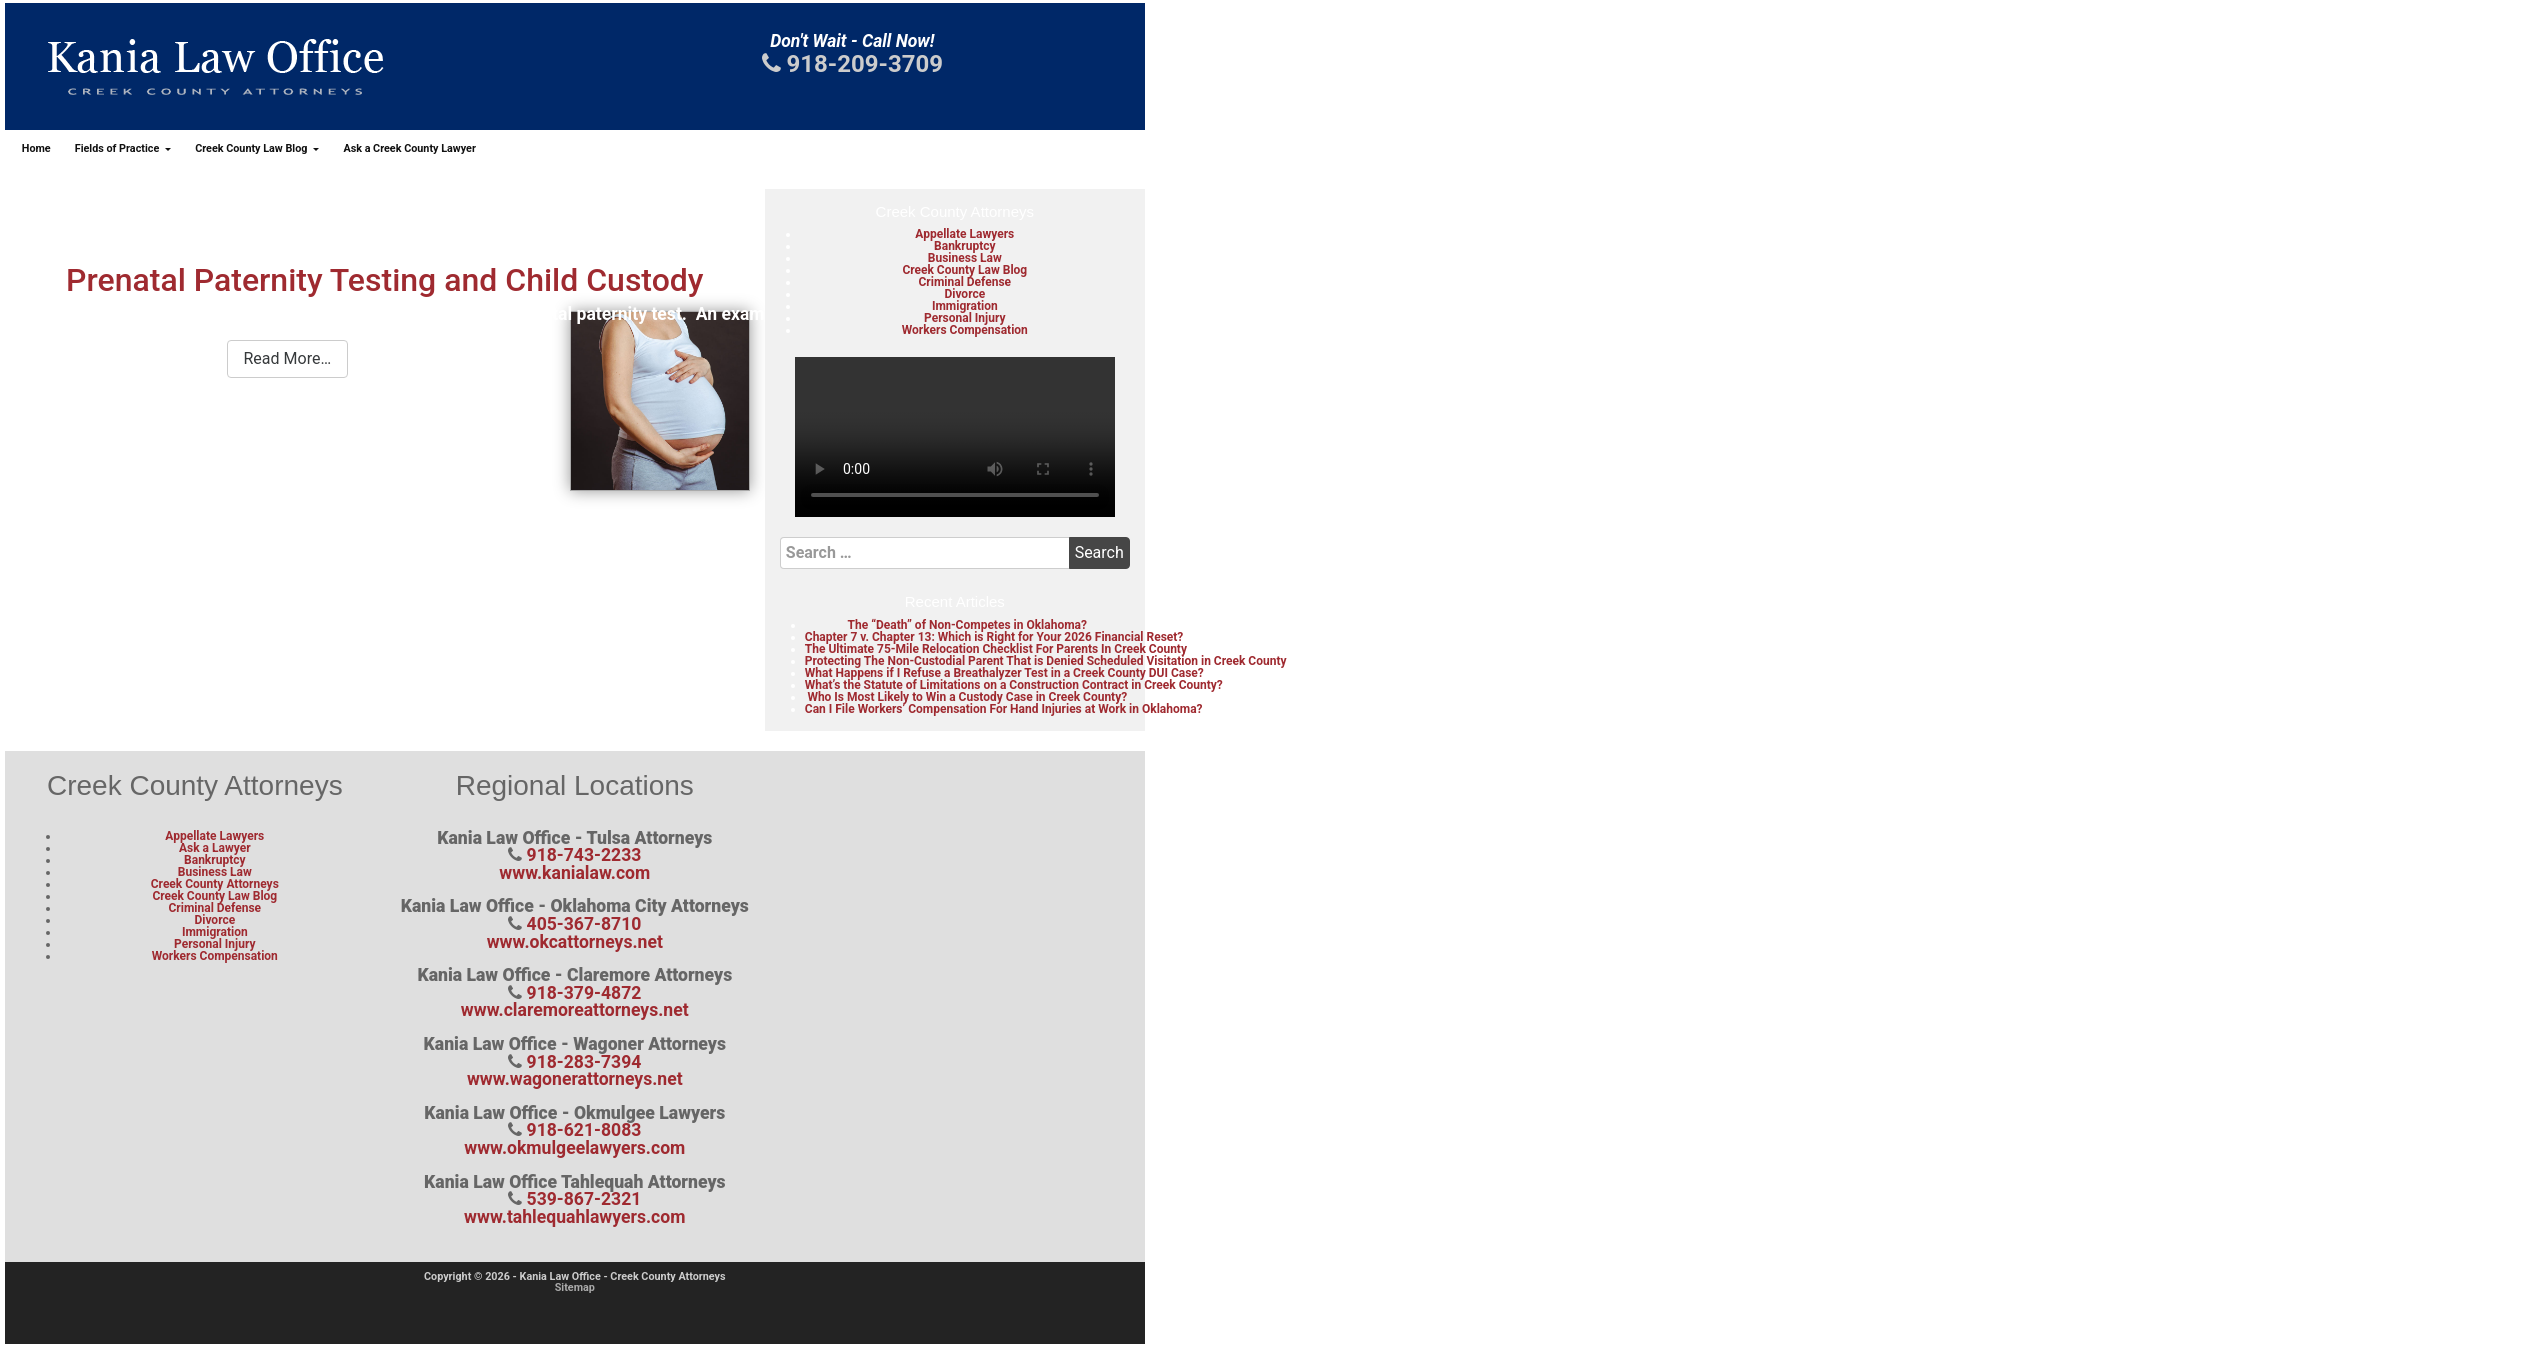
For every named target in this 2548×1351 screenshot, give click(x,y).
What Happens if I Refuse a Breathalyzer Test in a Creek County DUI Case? (1004, 673)
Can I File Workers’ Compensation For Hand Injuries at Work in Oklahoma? (1004, 709)
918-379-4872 (584, 993)
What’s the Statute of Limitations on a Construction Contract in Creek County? (1014, 685)
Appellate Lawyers (964, 234)
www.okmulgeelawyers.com (574, 1148)
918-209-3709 (853, 64)
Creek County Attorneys (215, 884)
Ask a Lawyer (215, 848)
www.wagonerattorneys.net (575, 1079)
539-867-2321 (584, 1199)
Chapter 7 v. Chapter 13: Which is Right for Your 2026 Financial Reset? (994, 637)
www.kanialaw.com (574, 873)
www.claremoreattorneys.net (575, 1010)
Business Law (965, 258)
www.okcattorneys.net (575, 942)
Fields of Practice (118, 148)
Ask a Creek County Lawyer (409, 148)
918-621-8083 (584, 1130)
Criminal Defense (964, 282)
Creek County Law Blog (252, 148)
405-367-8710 (584, 924)
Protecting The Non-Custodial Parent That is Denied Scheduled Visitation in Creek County (1046, 661)
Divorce (964, 294)
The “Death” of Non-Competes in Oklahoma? (967, 625)
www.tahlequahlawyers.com (574, 1217)
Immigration (965, 306)
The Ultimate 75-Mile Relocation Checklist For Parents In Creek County (996, 649)
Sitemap (575, 1287)
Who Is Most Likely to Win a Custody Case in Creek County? (967, 697)
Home (36, 148)
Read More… (288, 358)
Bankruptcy (964, 246)
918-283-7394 (584, 1062)
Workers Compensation (965, 330)
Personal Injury (964, 318)
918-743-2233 (584, 855)
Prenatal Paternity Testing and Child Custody (384, 280)
